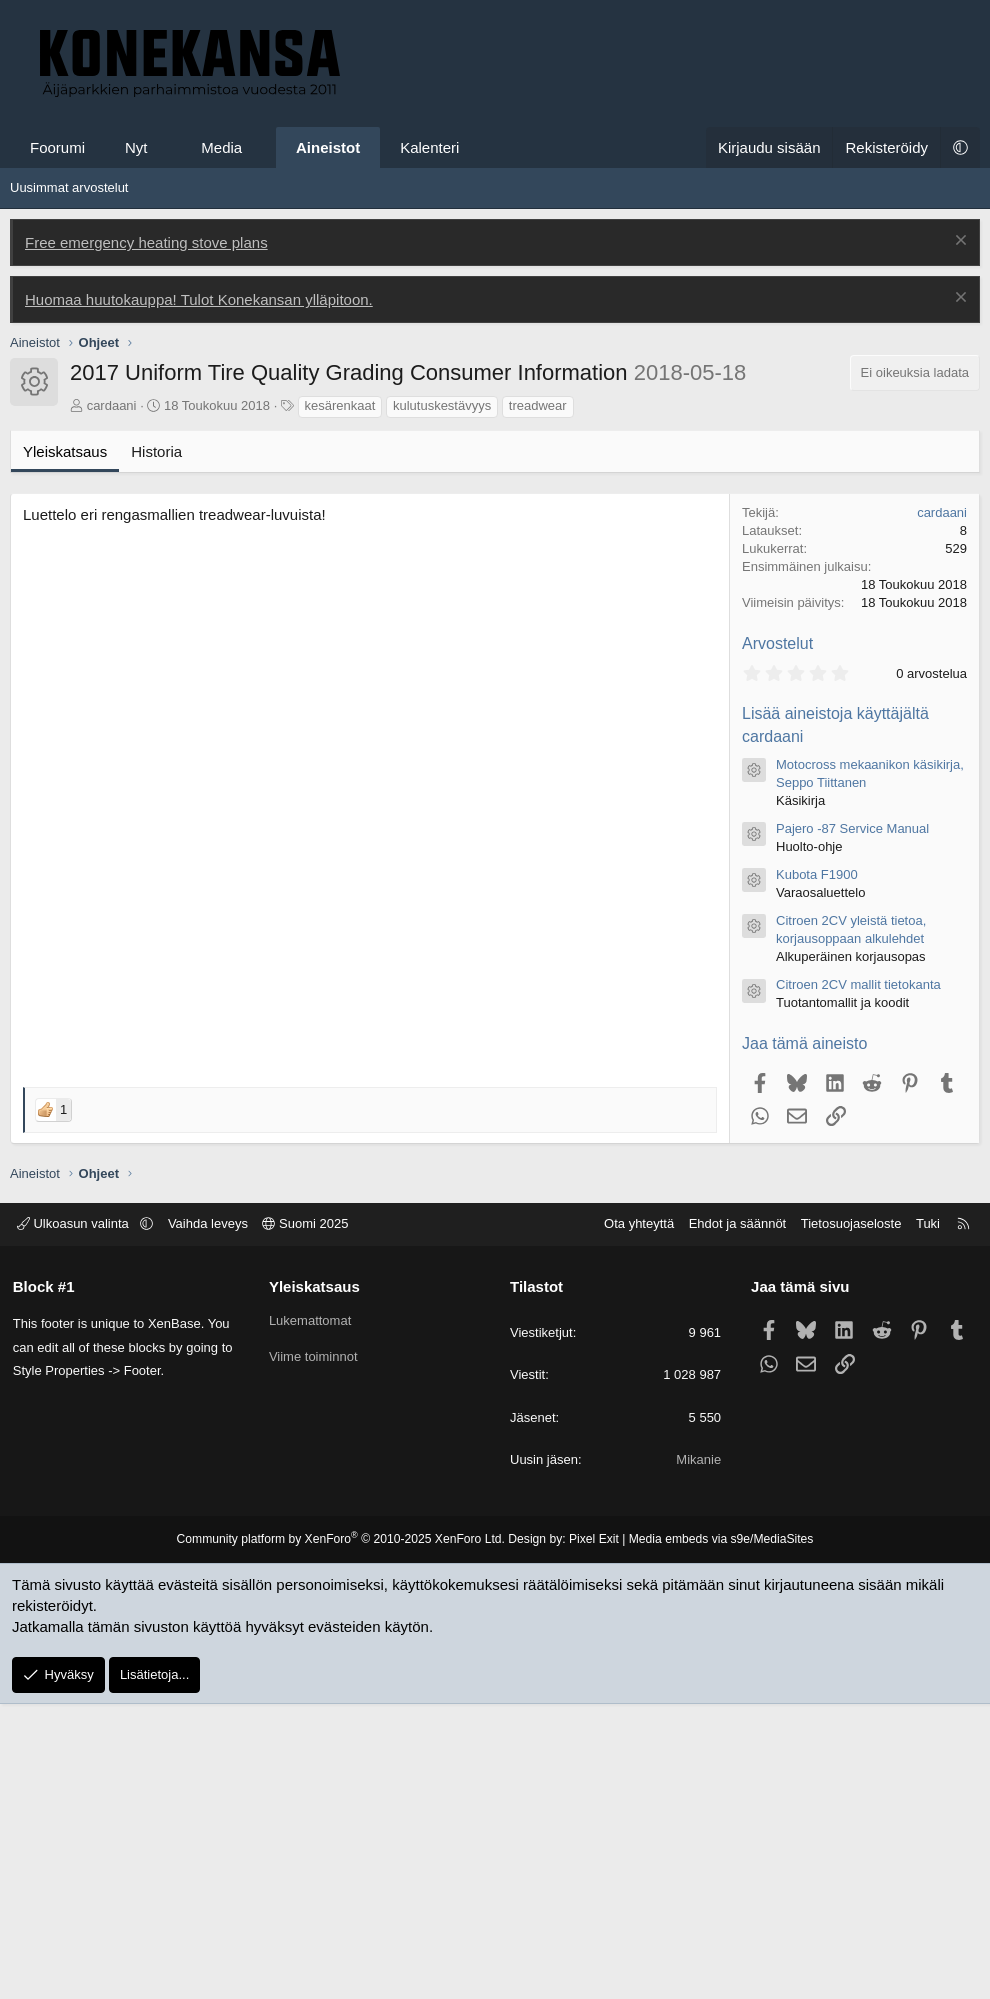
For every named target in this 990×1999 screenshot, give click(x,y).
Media (221, 147)
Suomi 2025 (308, 1518)
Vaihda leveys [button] (210, 1518)
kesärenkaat (340, 700)
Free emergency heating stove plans (146, 242)
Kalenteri (429, 147)
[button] (165, 147)
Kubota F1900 (817, 1169)
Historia (156, 746)
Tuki (926, 1518)
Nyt (136, 147)
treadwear (538, 700)
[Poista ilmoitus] (958, 242)
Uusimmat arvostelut (69, 187)
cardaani (112, 700)
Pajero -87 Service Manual (852, 1123)
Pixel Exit (592, 1834)
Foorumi (57, 147)
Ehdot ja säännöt (735, 1518)
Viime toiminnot (314, 1651)
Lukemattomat (311, 1615)
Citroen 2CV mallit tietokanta (858, 1279)
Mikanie (697, 1754)
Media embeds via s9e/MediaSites (718, 1834)
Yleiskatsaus (65, 746)
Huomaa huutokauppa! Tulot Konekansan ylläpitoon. (199, 299)
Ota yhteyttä (637, 1518)
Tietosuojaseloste (849, 1518)
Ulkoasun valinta (77, 1518)
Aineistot (328, 147)
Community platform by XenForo (342, 1834)
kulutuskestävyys (442, 700)
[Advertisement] (495, 508)
